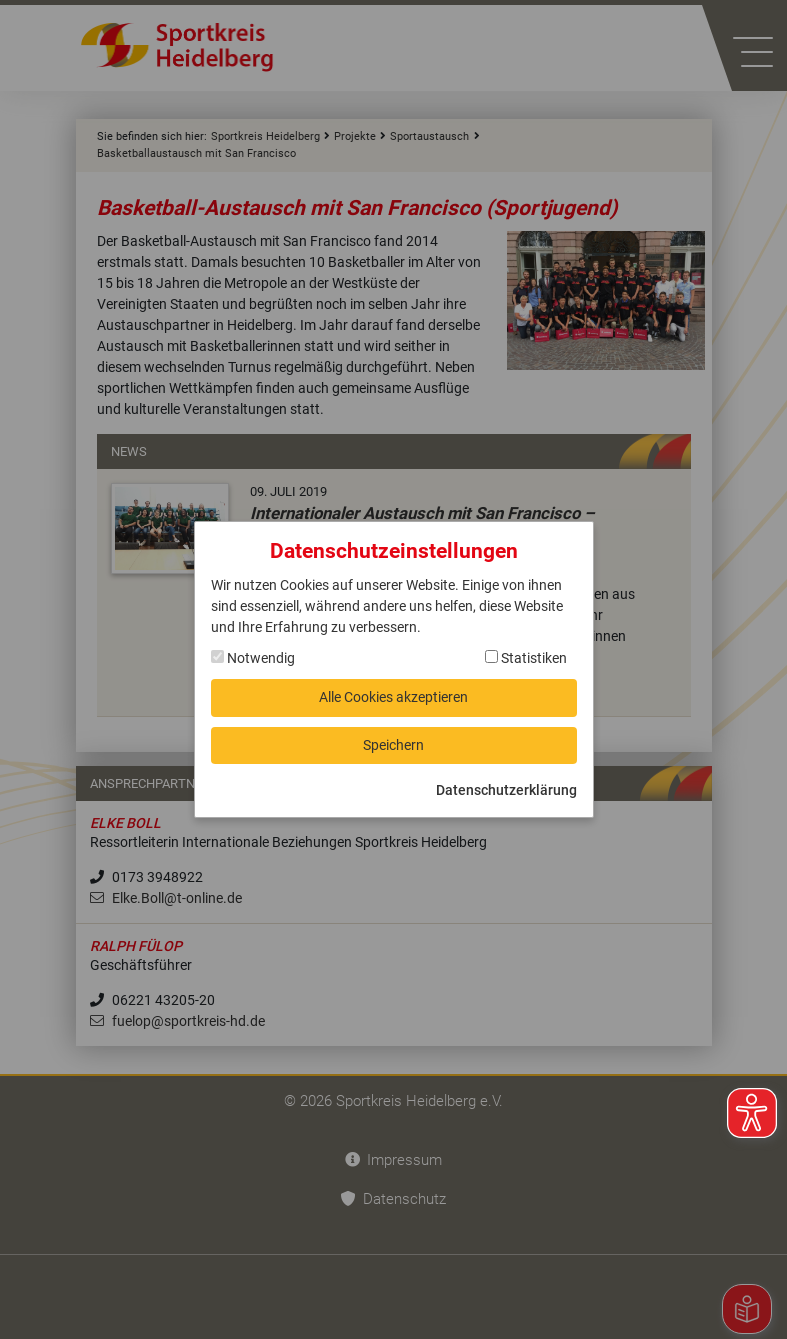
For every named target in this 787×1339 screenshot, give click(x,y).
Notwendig (253, 658)
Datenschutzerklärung (506, 790)
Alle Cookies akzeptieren (393, 697)
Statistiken (526, 658)
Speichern (393, 745)
